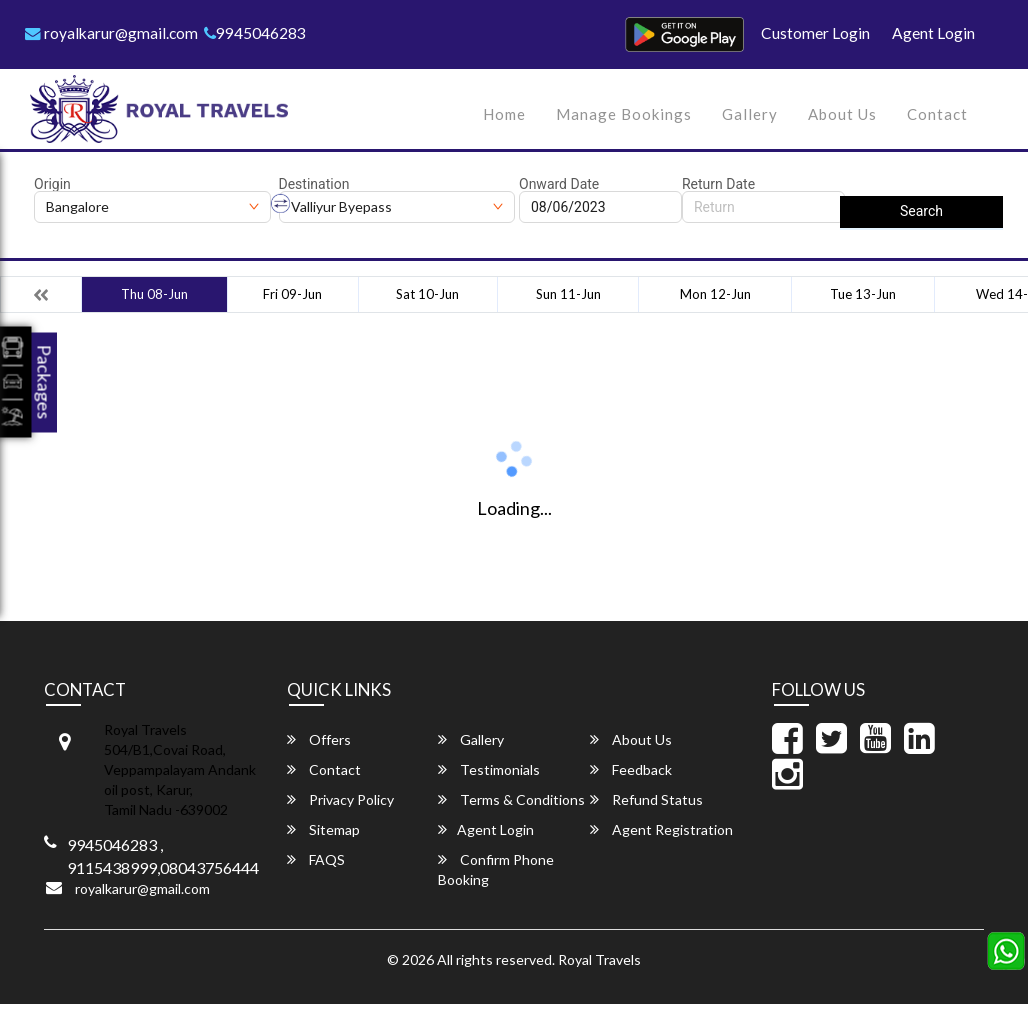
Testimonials (489, 769)
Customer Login (815, 32)
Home (504, 114)
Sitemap (323, 829)
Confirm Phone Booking (496, 869)
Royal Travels (599, 959)
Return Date (718, 184)
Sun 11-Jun (568, 294)
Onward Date (559, 184)
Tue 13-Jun (863, 294)
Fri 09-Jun (292, 294)
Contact (937, 114)
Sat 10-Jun (427, 294)
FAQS (316, 859)
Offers (319, 739)
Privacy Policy (340, 799)
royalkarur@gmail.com (113, 32)
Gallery (750, 114)
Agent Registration (661, 829)
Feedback (631, 769)
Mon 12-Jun (715, 294)
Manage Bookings (624, 114)
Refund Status (646, 799)
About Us (842, 114)
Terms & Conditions (511, 799)
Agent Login (933, 32)
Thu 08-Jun (154, 294)
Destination (314, 184)
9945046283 (258, 32)
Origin (52, 184)
